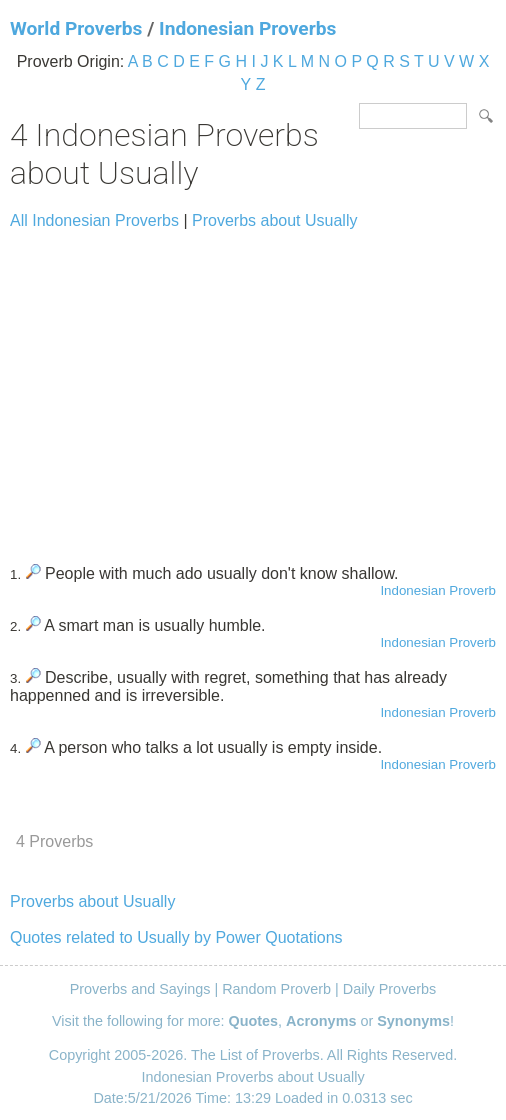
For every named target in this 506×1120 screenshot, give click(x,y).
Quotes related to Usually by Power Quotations (176, 937)
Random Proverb (276, 989)
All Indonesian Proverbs (94, 220)
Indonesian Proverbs (247, 28)
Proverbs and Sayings (140, 989)
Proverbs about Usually (274, 220)
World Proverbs (76, 28)
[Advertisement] (253, 388)
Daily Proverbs (390, 989)
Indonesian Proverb (438, 590)
